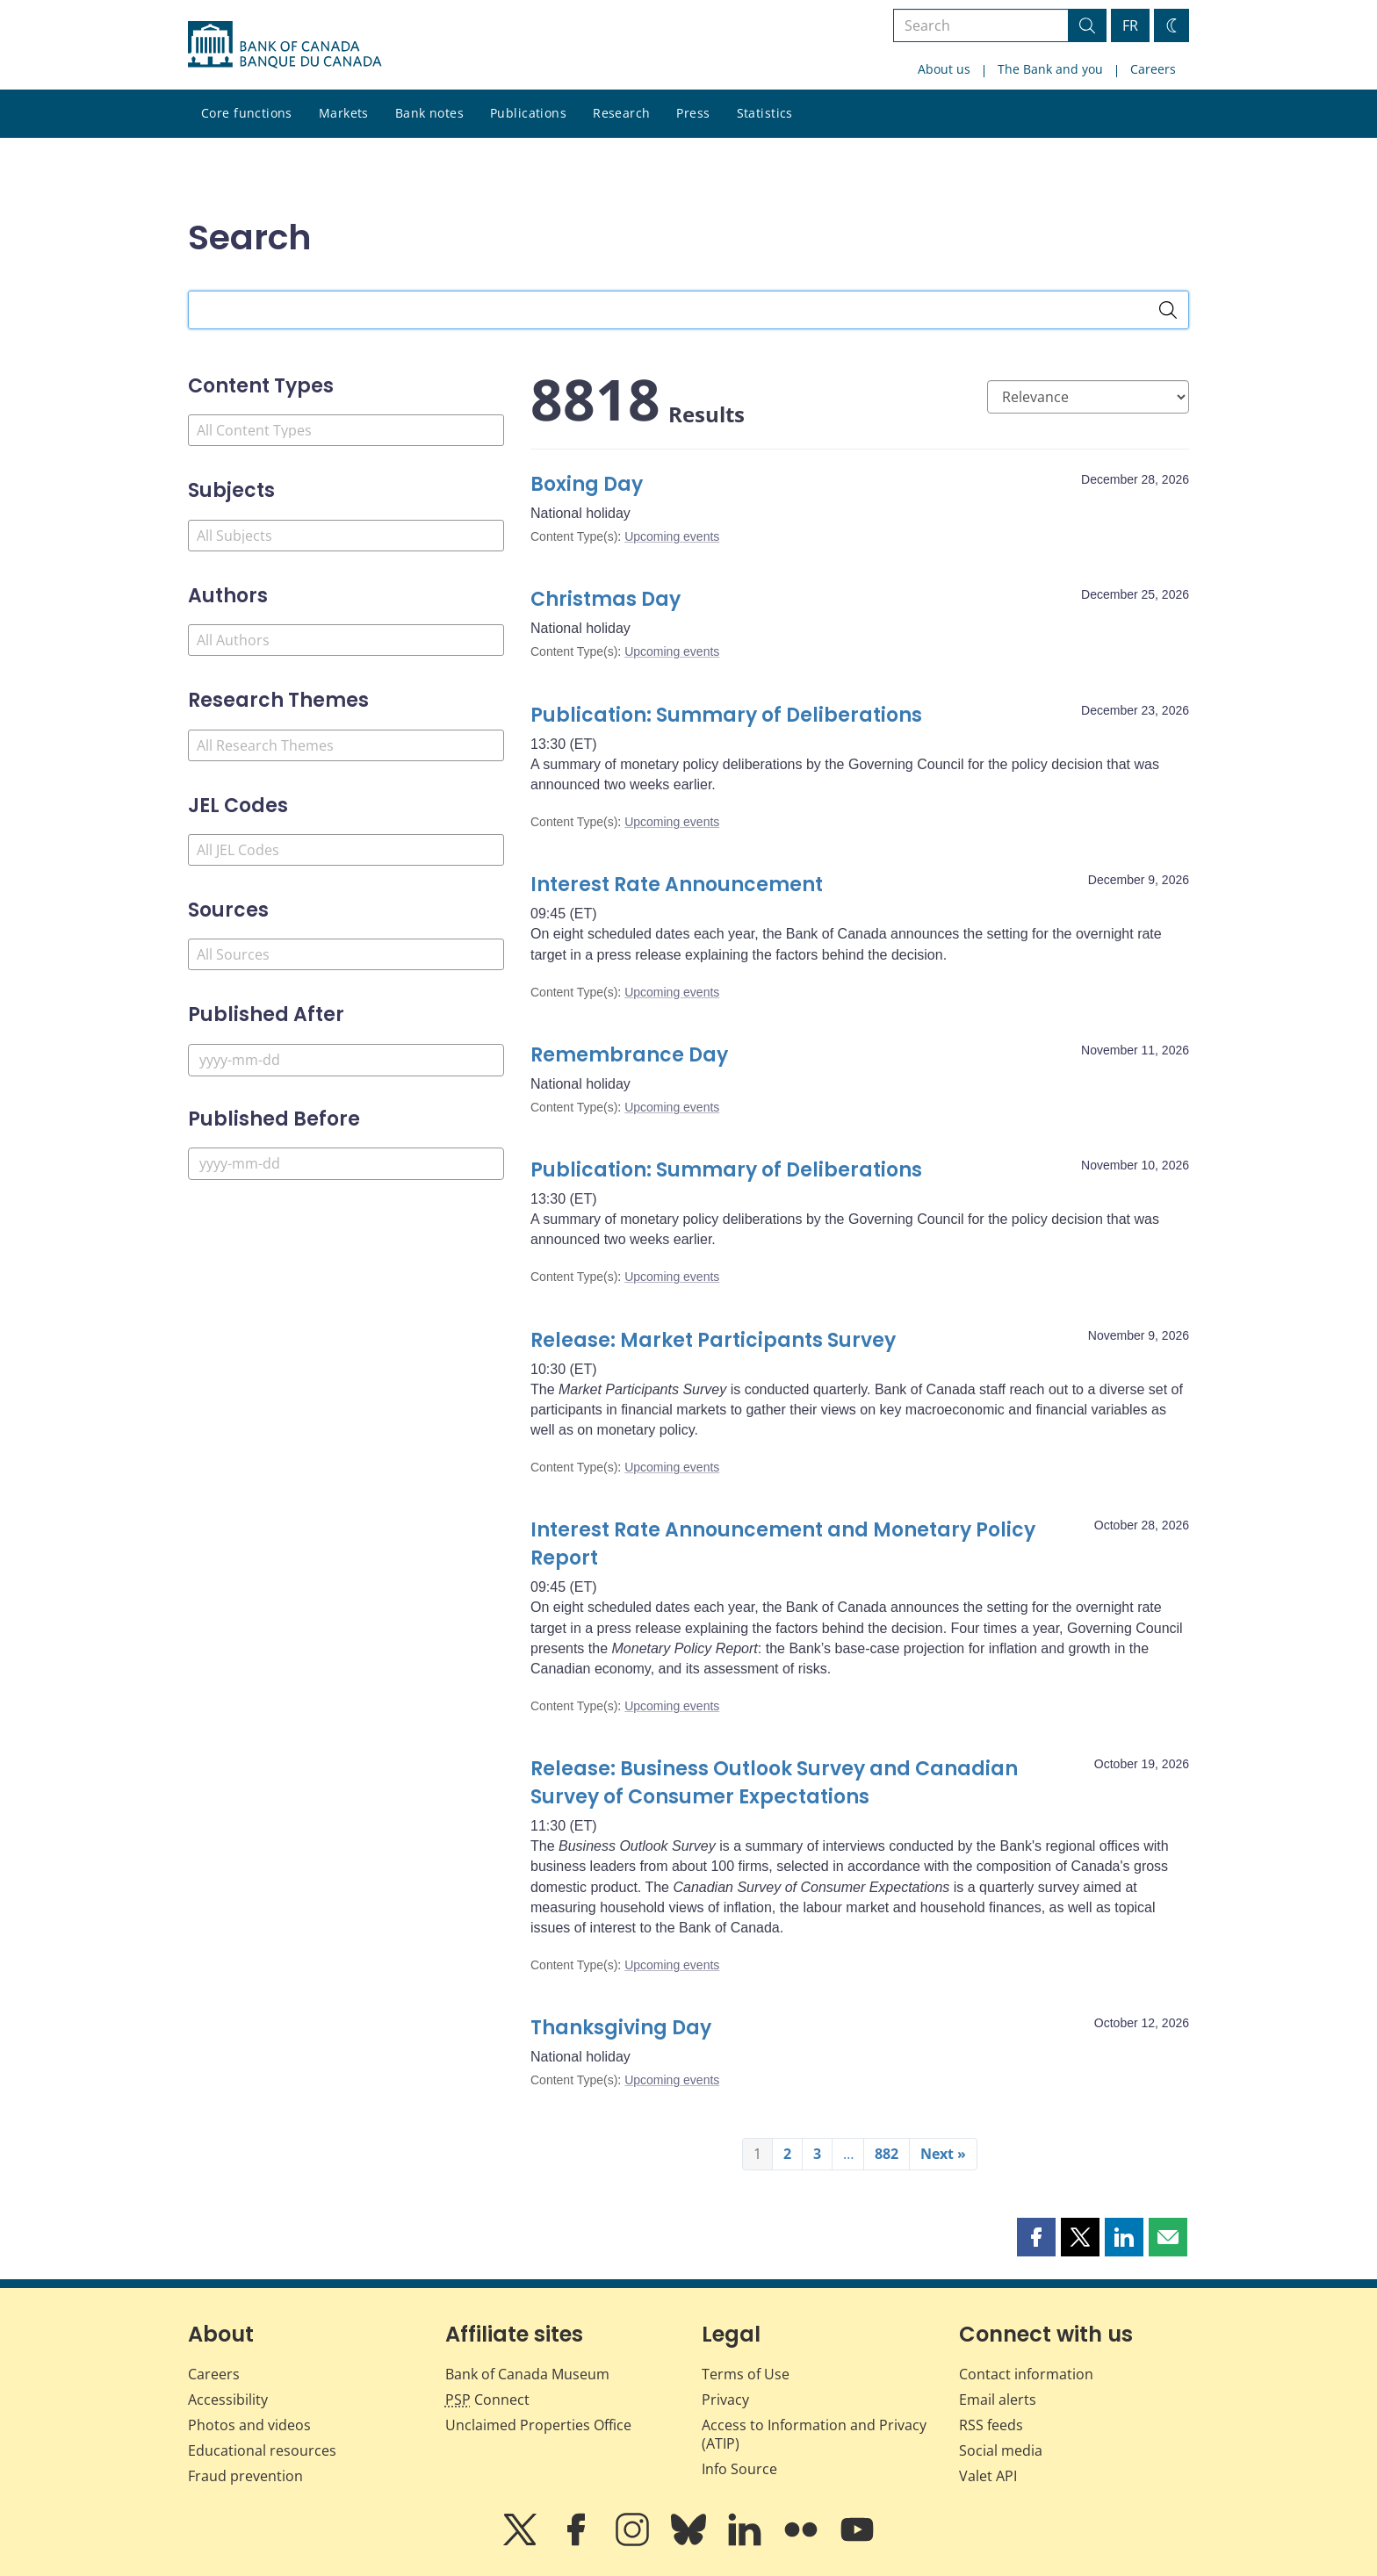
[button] (1036, 2237)
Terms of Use (745, 2374)
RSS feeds (991, 2425)
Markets (344, 112)
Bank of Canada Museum (527, 2374)
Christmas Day (605, 599)
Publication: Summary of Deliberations (726, 715)
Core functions (246, 112)
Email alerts (997, 2399)
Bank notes (429, 112)
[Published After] (346, 1060)
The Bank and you (1050, 69)
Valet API (988, 2476)
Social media (1000, 2450)
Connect (487, 2399)
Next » (943, 2153)
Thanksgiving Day (620, 2027)
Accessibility (228, 2399)
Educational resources (262, 2450)
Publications (528, 112)
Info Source (739, 2469)
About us (944, 69)
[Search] (1168, 310)
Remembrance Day (629, 1055)
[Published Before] (346, 1164)
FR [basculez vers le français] (1130, 25)
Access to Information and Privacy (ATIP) (814, 2434)
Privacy (725, 2399)
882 (886, 2153)
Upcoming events (671, 536)
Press (693, 112)
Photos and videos (249, 2425)
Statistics (765, 112)
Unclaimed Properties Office (538, 2425)
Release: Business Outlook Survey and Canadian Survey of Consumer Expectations (774, 1782)
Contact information (1026, 2374)
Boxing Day (586, 484)
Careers (1153, 69)
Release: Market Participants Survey (713, 1340)
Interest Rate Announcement (676, 884)
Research (621, 112)
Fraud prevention (245, 2476)
